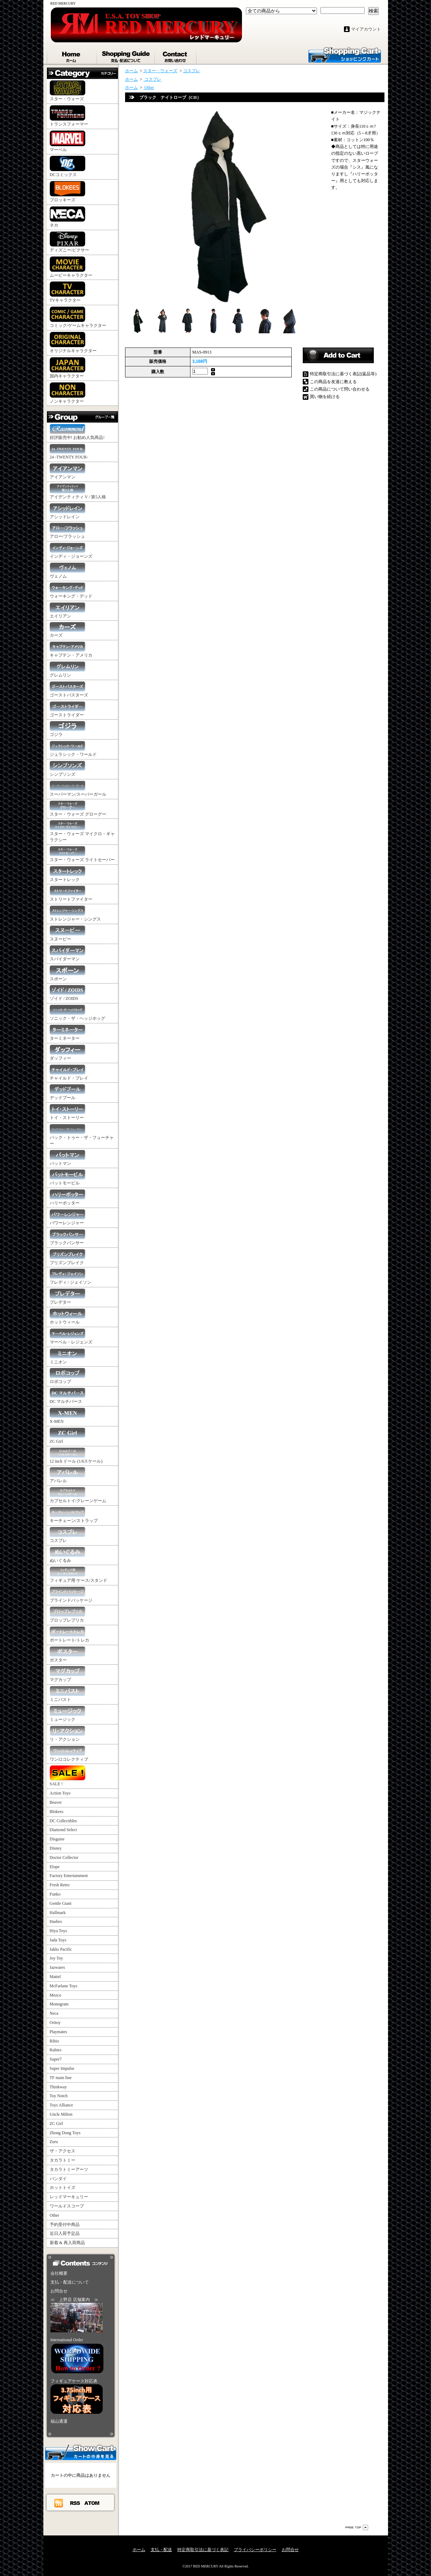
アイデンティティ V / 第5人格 (78, 491)
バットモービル (67, 1178)
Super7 (56, 2059)
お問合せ (176, 55)
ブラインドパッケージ (71, 1595)
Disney (56, 1848)
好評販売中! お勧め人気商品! (77, 432)
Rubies (55, 2049)
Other (54, 2215)
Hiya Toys (58, 1930)
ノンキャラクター (67, 393)
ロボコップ (67, 1376)
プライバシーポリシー (255, 2549)
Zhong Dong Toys (65, 2132)
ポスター (67, 1655)
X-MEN (67, 1416)
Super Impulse (62, 2068)
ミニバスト (67, 1694)
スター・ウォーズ (67, 90)
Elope (55, 1866)
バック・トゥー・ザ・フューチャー (82, 1135)
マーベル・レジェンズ (71, 1337)
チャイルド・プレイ (69, 1073)
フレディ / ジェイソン (70, 1277)
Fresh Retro (60, 1884)
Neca (54, 2013)
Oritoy (55, 2022)
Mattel (55, 1976)
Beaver (56, 1802)
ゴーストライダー (67, 709)
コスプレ (67, 1535)
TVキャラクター (67, 292)
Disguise (57, 1838)
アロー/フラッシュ (67, 531)
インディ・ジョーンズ (71, 551)
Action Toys (60, 1793)
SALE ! (67, 1775)
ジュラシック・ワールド (73, 749)
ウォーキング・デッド (71, 591)
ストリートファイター (71, 894)
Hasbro (56, 1921)
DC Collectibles (63, 1820)
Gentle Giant (61, 1903)
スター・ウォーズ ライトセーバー (82, 854)
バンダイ (58, 2178)
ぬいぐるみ (67, 1555)
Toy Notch (59, 2095)
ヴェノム (67, 571)
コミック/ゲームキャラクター (78, 317)
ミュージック (67, 1714)
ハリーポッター (67, 1197)
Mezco (55, 1995)
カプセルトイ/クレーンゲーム (78, 1495)
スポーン (67, 973)
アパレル (67, 1475)
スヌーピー (67, 934)
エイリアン (67, 611)
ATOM (92, 2503)
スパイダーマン (67, 953)
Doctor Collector (64, 1857)
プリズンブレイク (67, 1257)
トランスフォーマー (69, 116)
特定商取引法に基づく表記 (202, 2549)
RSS (75, 2503)
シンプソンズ (67, 769)
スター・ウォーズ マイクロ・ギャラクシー (82, 831)
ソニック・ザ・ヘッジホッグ (77, 1013)
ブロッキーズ (67, 191)
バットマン (67, 1158)
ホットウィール (67, 1317)
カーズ (67, 630)
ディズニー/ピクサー (69, 242)
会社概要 (59, 2273)
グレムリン (67, 670)
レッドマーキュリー (69, 2196)
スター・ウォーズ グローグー (78, 809)
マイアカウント (366, 29)
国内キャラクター (67, 367)
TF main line (61, 2077)
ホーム (72, 55)
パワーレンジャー (67, 1217)
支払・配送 (161, 2549)
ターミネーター (67, 1033)
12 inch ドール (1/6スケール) (76, 1456)
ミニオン (67, 1356)
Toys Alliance (61, 2105)
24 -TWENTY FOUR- (69, 452)
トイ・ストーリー (67, 1112)
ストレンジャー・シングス (75, 914)
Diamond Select (63, 1829)
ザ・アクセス (62, 2150)
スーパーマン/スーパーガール (78, 789)
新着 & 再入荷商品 (67, 2242)
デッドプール (67, 1092)
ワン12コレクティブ (69, 1754)
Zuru (54, 2141)
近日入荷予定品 (65, 2233)
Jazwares (57, 1967)
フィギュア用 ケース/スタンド (78, 1575)
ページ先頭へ (356, 2527)
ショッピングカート (344, 54)
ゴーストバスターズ (69, 690)
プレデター (67, 1297)
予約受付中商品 (65, 2224)
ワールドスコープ (67, 2206)
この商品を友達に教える (333, 381)
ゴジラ (67, 729)
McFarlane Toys (63, 1985)
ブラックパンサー (67, 1237)
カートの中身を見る (80, 2452)
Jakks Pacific (61, 1949)
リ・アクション (67, 1734)
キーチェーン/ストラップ (74, 1515)
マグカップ (67, 1674)
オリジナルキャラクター (73, 342)
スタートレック (67, 874)
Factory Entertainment (69, 1875)
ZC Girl (67, 1436)
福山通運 (59, 2421)
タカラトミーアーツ (69, 2169)
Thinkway (58, 2086)
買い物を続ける (325, 396)
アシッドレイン (67, 511)
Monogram (59, 2004)
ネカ (67, 217)
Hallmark (58, 1912)
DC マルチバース (67, 1396)
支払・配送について (126, 55)
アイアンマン (67, 471)
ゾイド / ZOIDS (67, 993)
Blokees (57, 1811)
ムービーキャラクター (71, 267)
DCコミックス (67, 166)
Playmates (58, 2031)
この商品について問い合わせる (340, 389)
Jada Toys (58, 1940)
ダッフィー (67, 1053)
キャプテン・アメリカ (71, 650)
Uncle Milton (61, 2114)
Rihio (54, 2041)
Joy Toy (56, 1958)
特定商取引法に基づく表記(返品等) (343, 373)
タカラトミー (62, 2160)
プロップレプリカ (67, 1615)
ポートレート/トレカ (69, 1635)
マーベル (67, 141)
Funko (55, 1894)
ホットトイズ (62, 2187)
